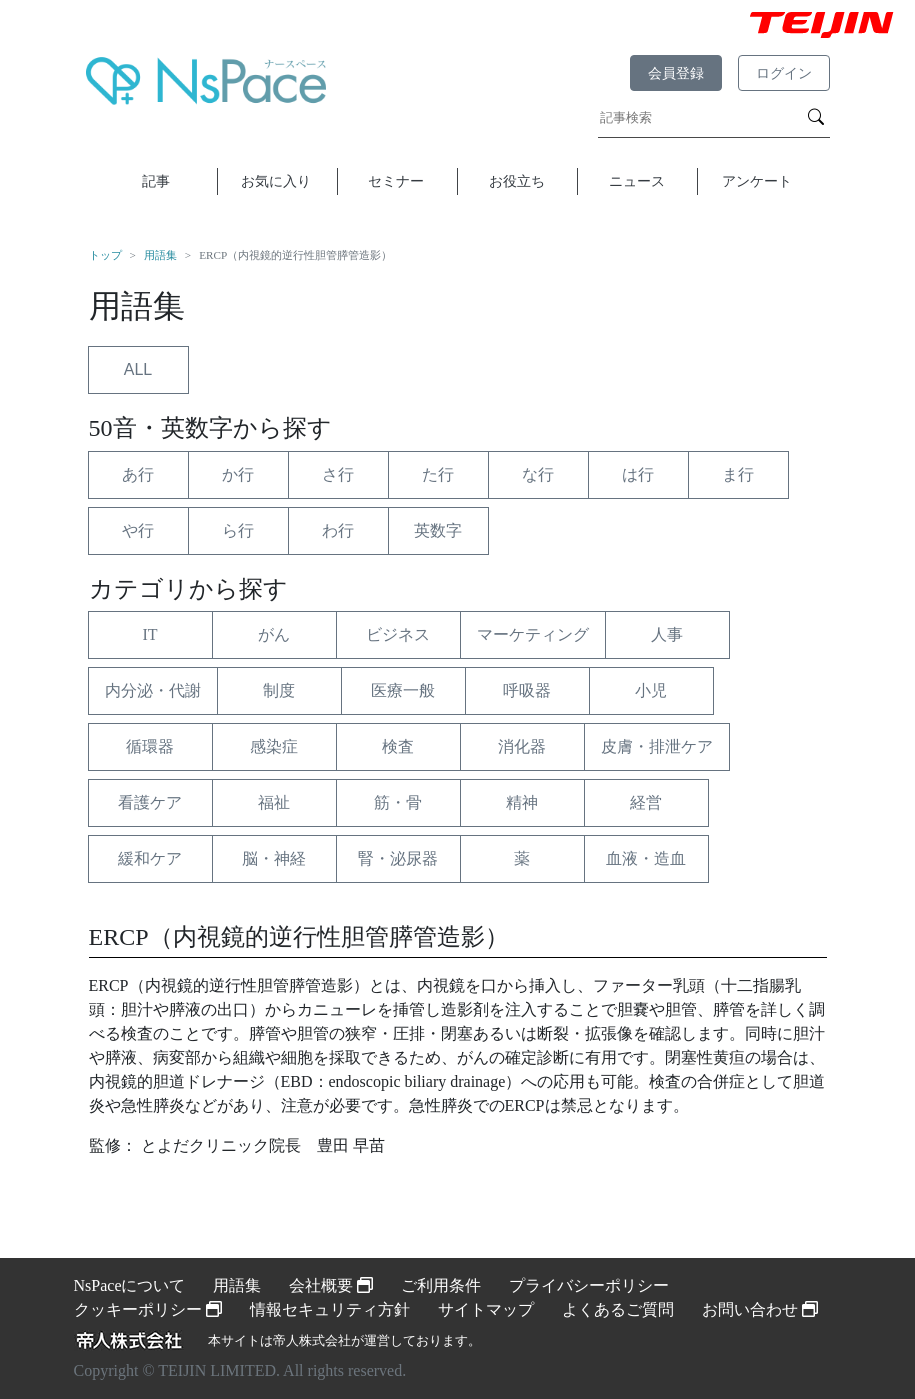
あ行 (138, 474)
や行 (138, 530)
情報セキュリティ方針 (330, 1309)
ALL (138, 369)
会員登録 (676, 73)
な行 (538, 474)
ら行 (238, 530)
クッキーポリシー (148, 1309)
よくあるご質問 (618, 1309)
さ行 (338, 474)
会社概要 (331, 1285)
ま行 (738, 474)
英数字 (438, 530)
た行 (438, 474)
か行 (238, 474)
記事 (156, 181)
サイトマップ (486, 1309)
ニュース (637, 181)
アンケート (757, 181)
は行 (638, 474)
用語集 (160, 255)
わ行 (338, 530)
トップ (105, 255)
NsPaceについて (130, 1285)
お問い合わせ (760, 1309)
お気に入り (276, 181)
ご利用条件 (441, 1285)
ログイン (784, 73)
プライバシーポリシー (589, 1285)
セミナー (396, 181)
